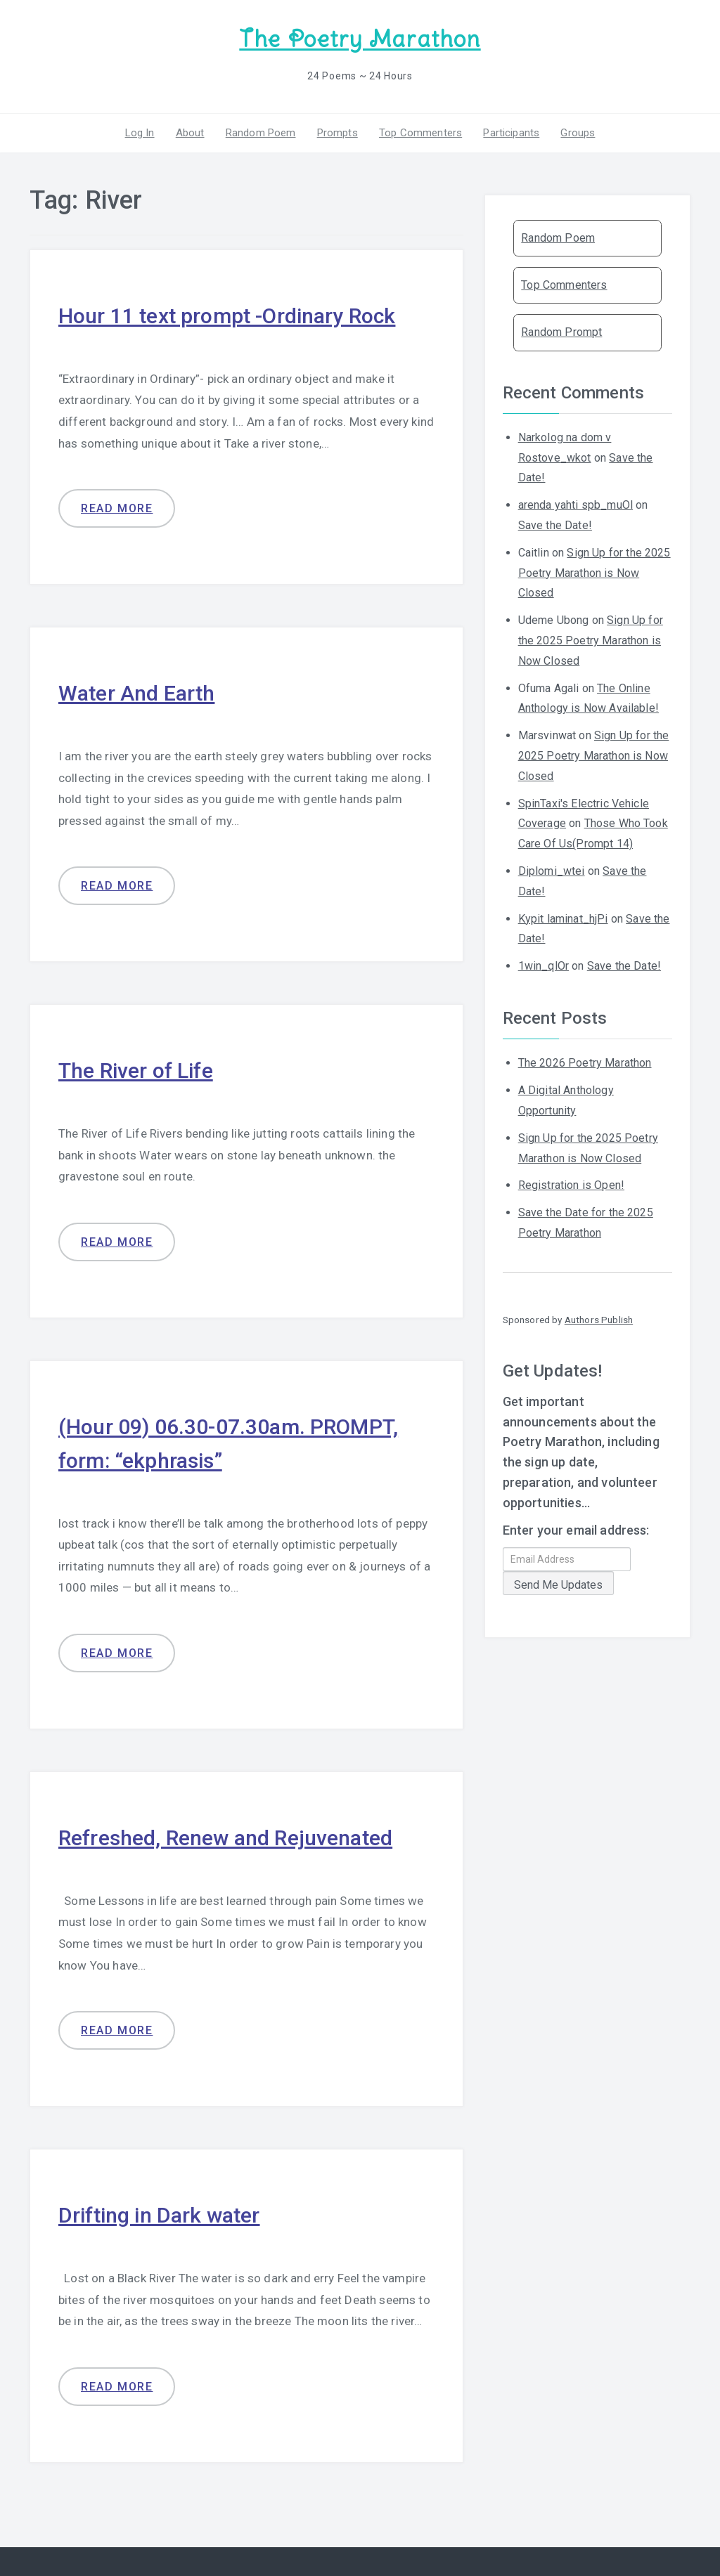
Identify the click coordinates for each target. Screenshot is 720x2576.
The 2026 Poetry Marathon (585, 1062)
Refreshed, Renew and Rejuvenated (225, 1838)
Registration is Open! (571, 1185)
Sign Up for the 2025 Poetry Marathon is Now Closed (594, 573)
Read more (117, 508)
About (190, 132)
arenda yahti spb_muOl (575, 505)
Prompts (337, 132)
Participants (511, 132)
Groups (577, 132)
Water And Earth (136, 693)
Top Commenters (420, 132)
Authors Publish (599, 1319)
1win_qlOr (543, 965)
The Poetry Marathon (359, 39)
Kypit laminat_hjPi (563, 918)
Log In (140, 132)
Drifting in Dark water (159, 2215)
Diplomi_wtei (551, 871)
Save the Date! (555, 525)
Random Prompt (561, 332)
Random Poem (261, 132)
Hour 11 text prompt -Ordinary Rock (226, 316)
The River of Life (135, 1070)
